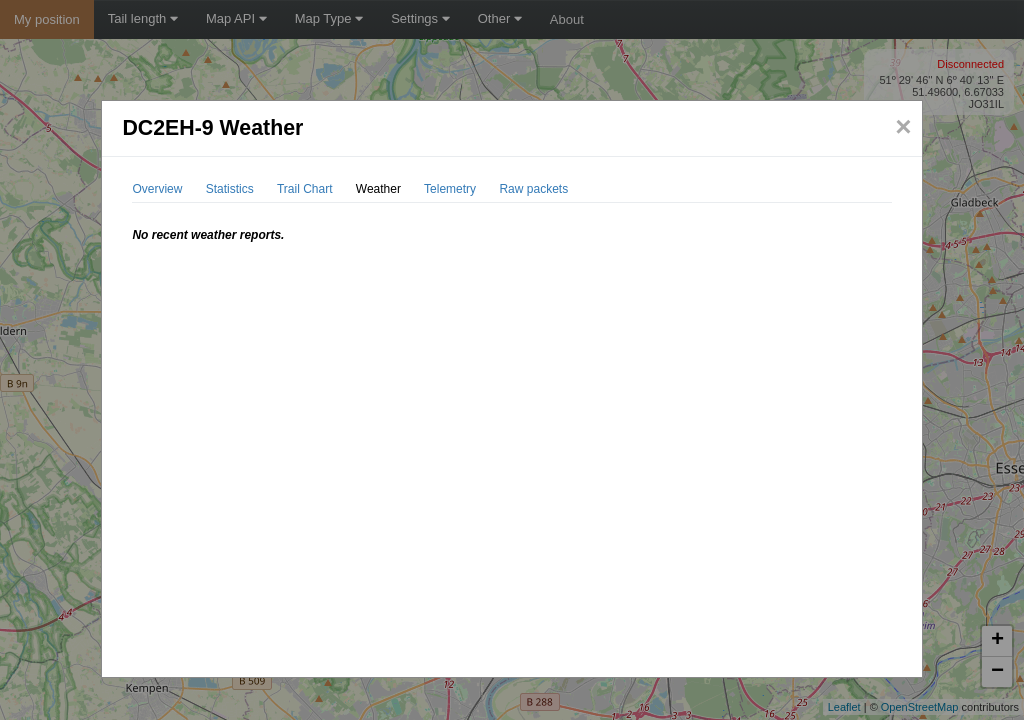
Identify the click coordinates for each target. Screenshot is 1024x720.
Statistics (230, 189)
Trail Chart (305, 189)
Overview (157, 189)
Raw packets (533, 189)
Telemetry (450, 189)
